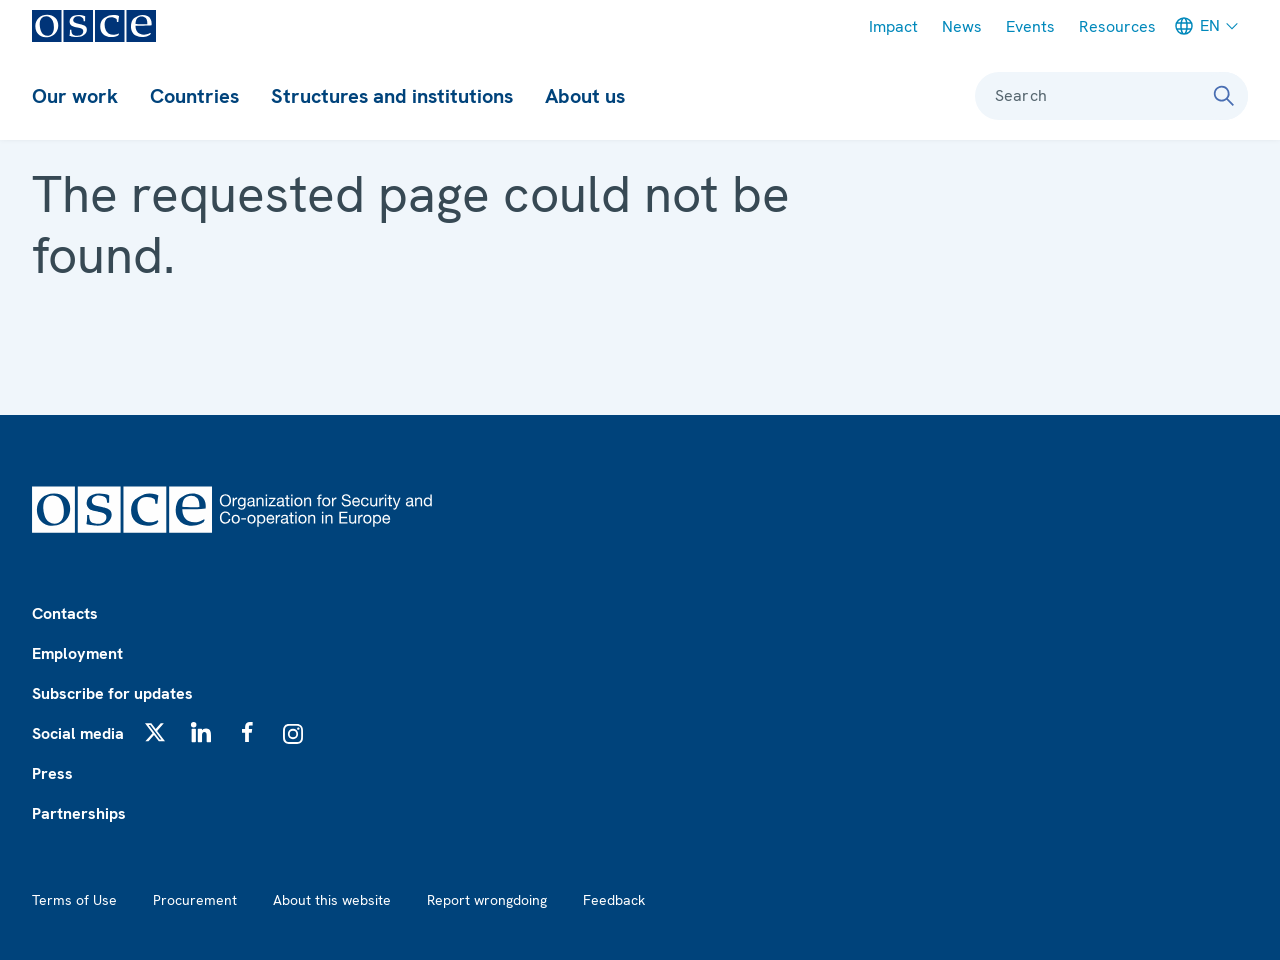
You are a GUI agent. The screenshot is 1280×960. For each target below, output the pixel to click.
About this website (332, 900)
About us (585, 96)
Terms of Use (74, 900)
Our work (75, 96)
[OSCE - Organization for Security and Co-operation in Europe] (94, 26)
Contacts (65, 613)
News (962, 26)
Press (52, 773)
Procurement (195, 900)
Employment (77, 653)
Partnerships (79, 813)
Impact (893, 26)
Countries (194, 96)
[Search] (1224, 96)
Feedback (614, 900)
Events (1030, 26)
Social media (78, 733)
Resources (1117, 26)
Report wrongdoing (487, 900)
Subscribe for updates (112, 693)
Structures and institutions (392, 96)
